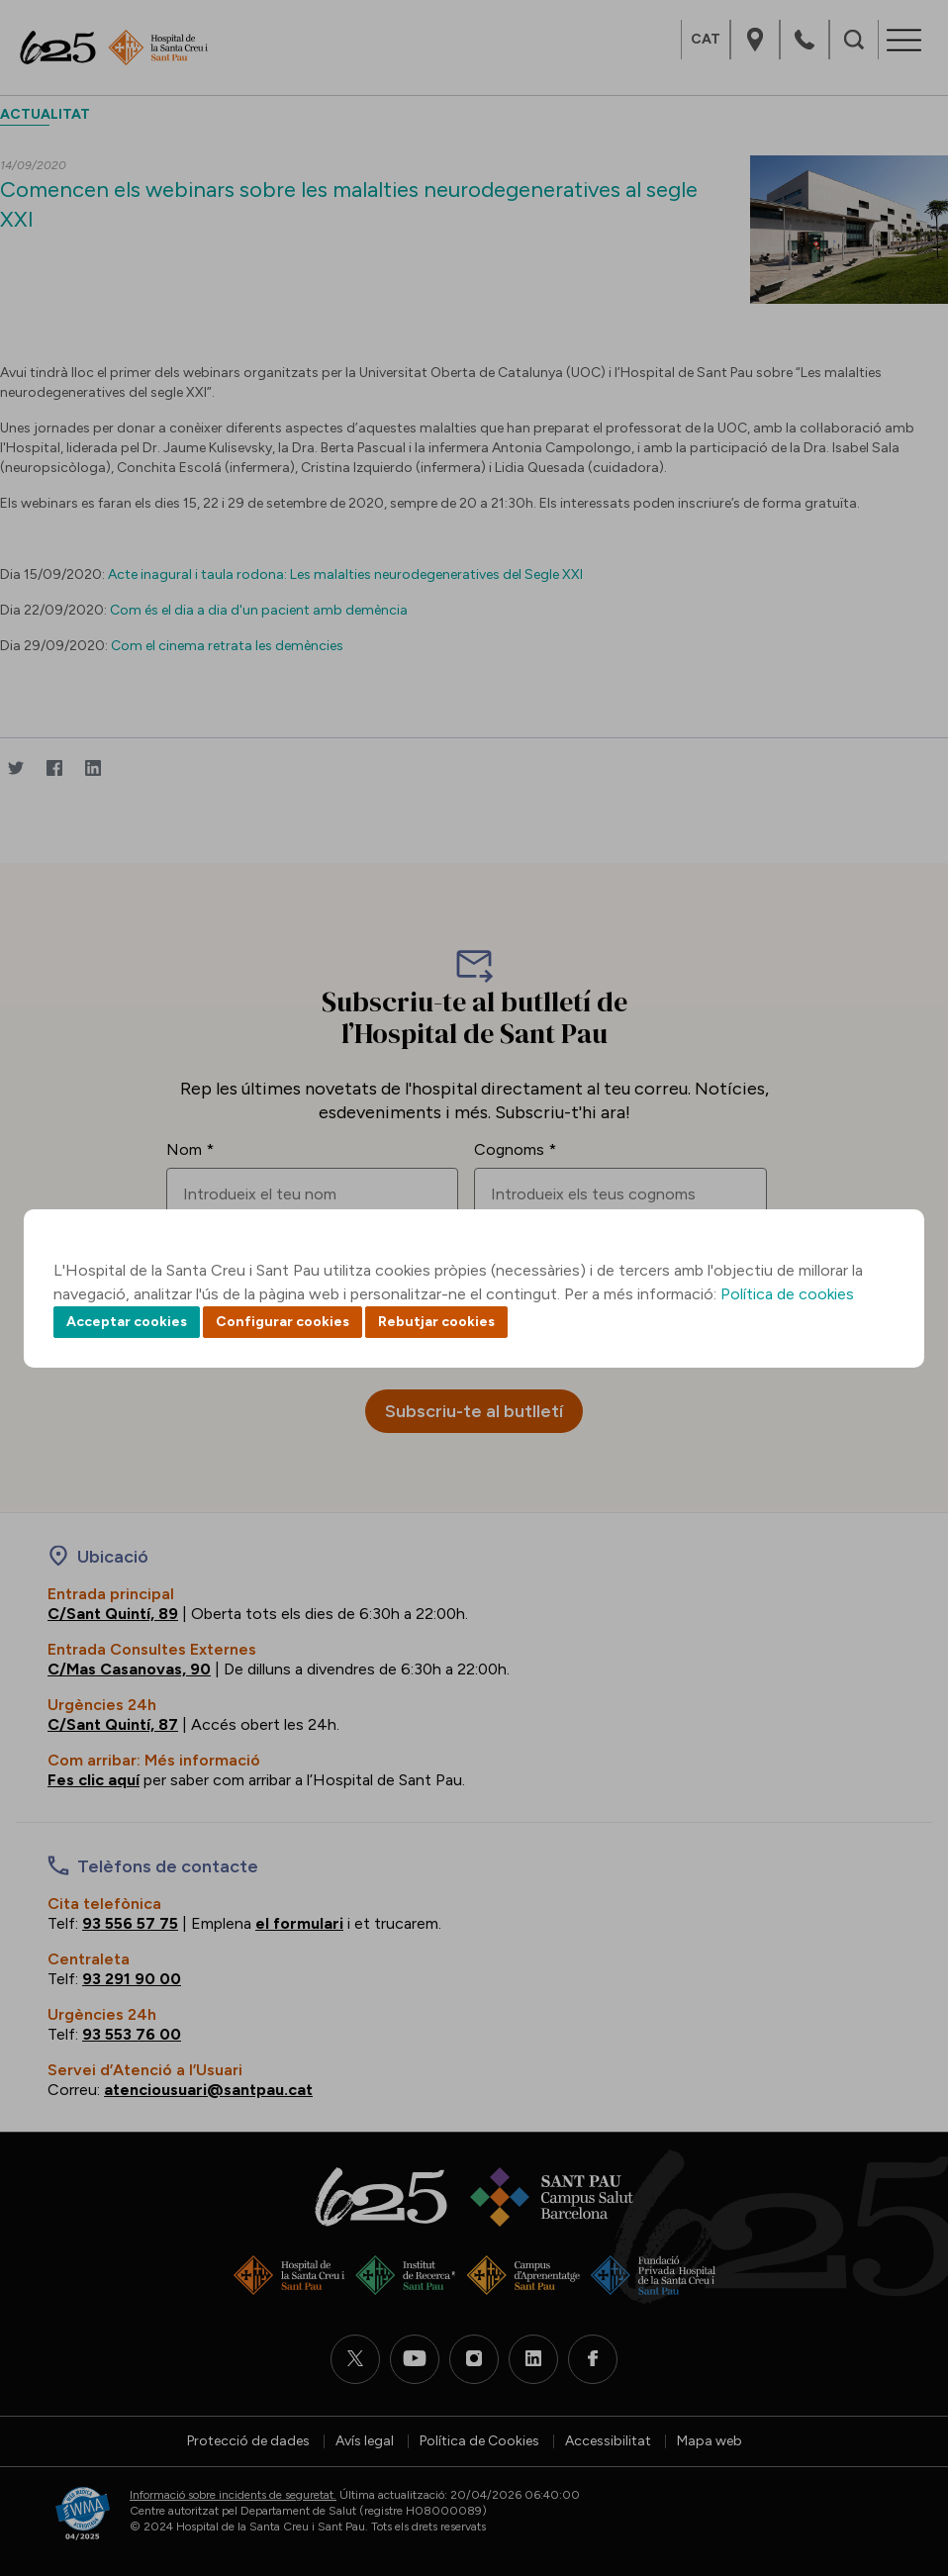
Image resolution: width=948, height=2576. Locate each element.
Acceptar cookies (126, 1321)
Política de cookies (787, 1294)
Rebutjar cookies (436, 1321)
